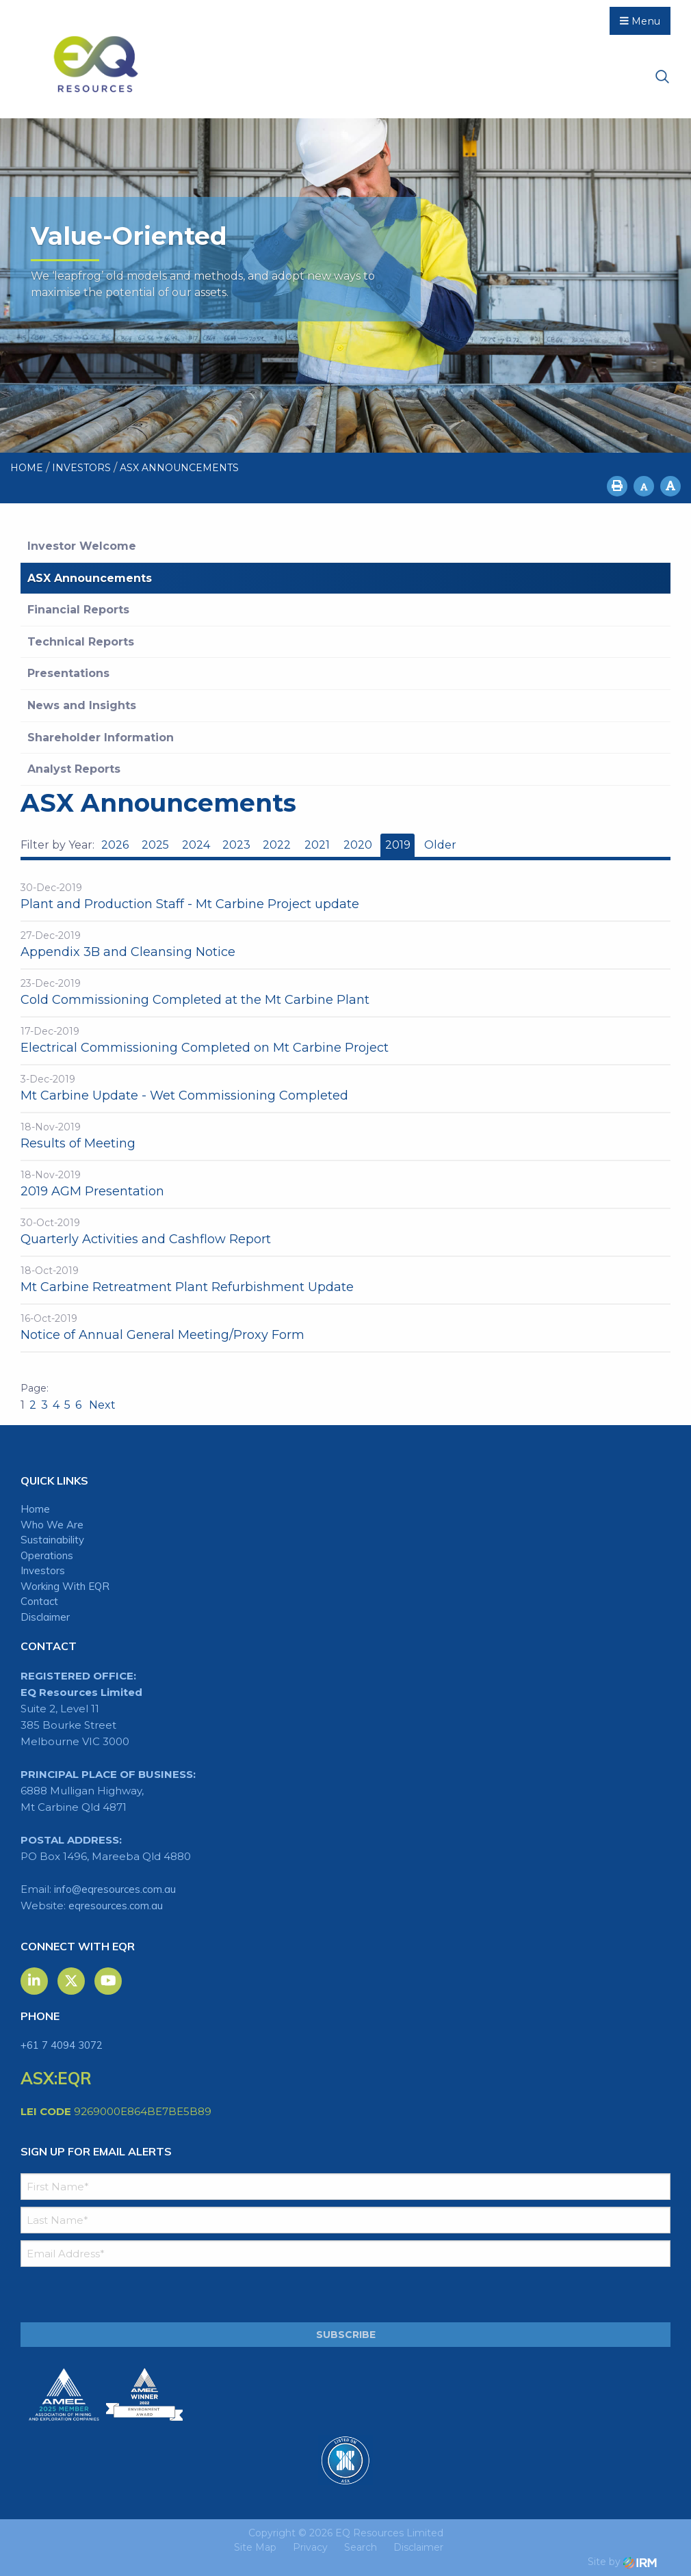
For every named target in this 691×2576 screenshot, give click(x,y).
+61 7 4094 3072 (62, 2045)
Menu (640, 21)
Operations (47, 1555)
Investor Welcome (81, 546)
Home (35, 1508)
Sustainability (52, 1539)
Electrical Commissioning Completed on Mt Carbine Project (205, 1047)
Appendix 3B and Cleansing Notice (128, 951)
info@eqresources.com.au (115, 1889)
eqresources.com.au (115, 1905)
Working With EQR (65, 1586)
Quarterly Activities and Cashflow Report (146, 1239)
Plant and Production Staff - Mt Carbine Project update (190, 904)
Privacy (310, 2547)
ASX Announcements (89, 578)
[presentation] (104, 2295)
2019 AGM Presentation (92, 1191)
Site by (622, 2561)
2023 (236, 844)
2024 (196, 844)
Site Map (255, 2547)
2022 (277, 844)
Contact (39, 1601)
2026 (115, 844)
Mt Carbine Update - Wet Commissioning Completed (184, 1095)
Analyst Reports (73, 768)
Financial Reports (78, 609)
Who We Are (52, 1524)
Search (360, 2547)
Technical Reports (80, 641)
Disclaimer (45, 1616)
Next (101, 1404)
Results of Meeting (78, 1143)
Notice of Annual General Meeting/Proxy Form (162, 1334)
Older (439, 844)
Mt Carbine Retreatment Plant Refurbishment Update (187, 1286)
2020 (357, 844)
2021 (317, 844)
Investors (43, 1570)
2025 (155, 844)
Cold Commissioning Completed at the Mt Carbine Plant (195, 999)
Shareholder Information (100, 737)
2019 (397, 844)
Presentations (68, 673)
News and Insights (81, 705)
